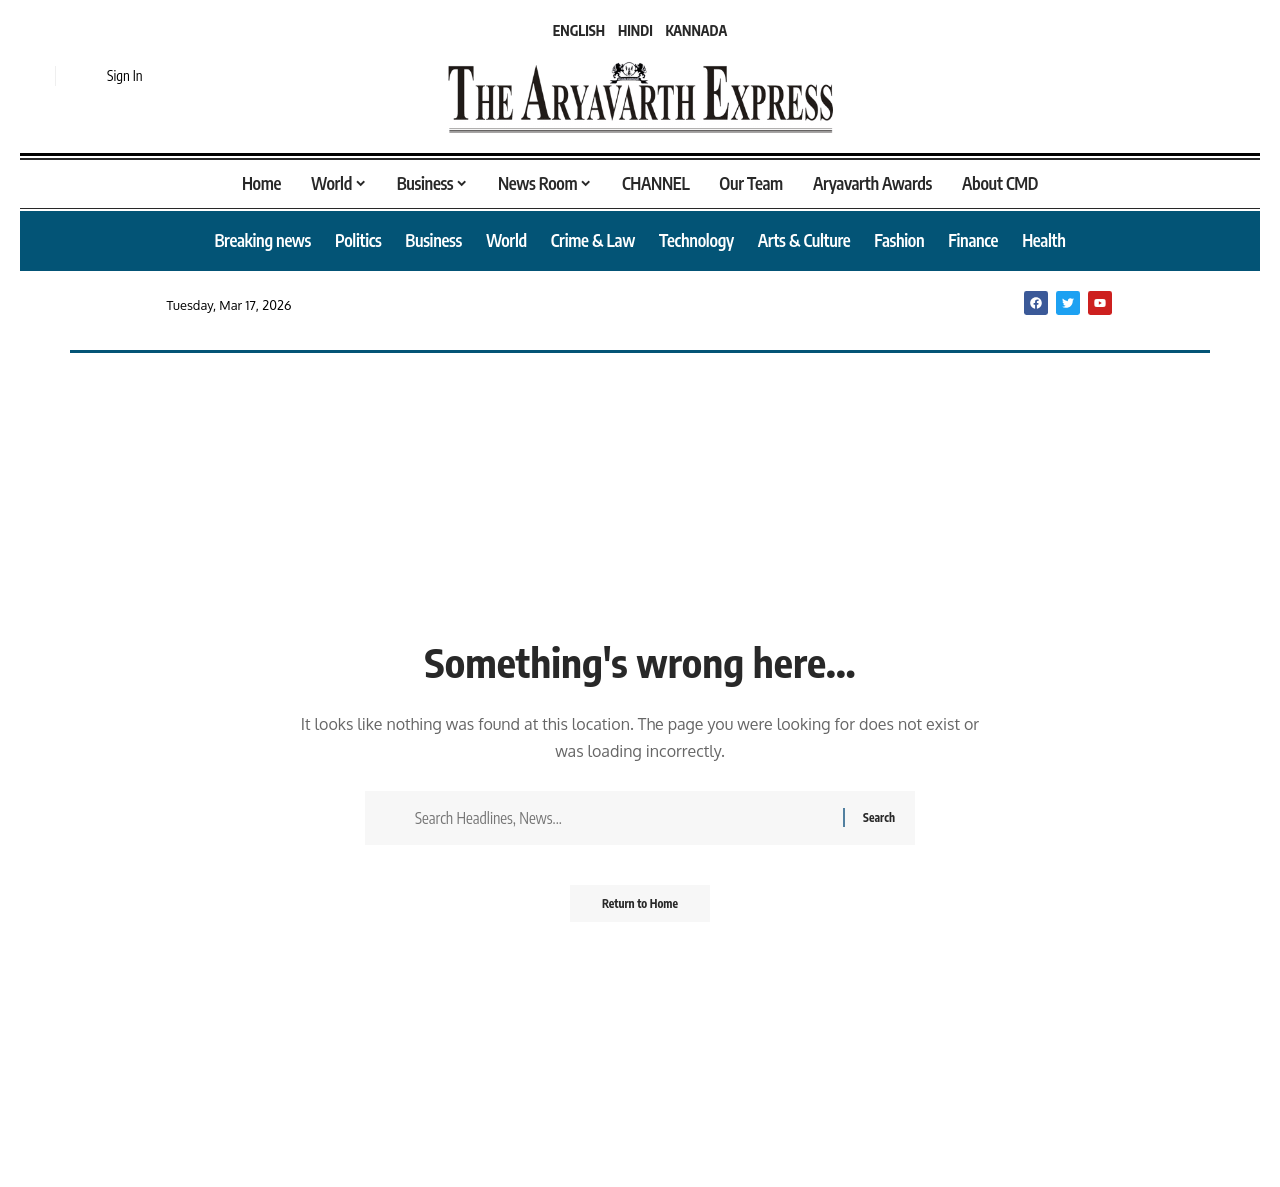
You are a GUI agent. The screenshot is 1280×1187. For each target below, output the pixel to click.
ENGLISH (579, 30)
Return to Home (640, 909)
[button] (35, 76)
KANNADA (697, 30)
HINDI (635, 30)
